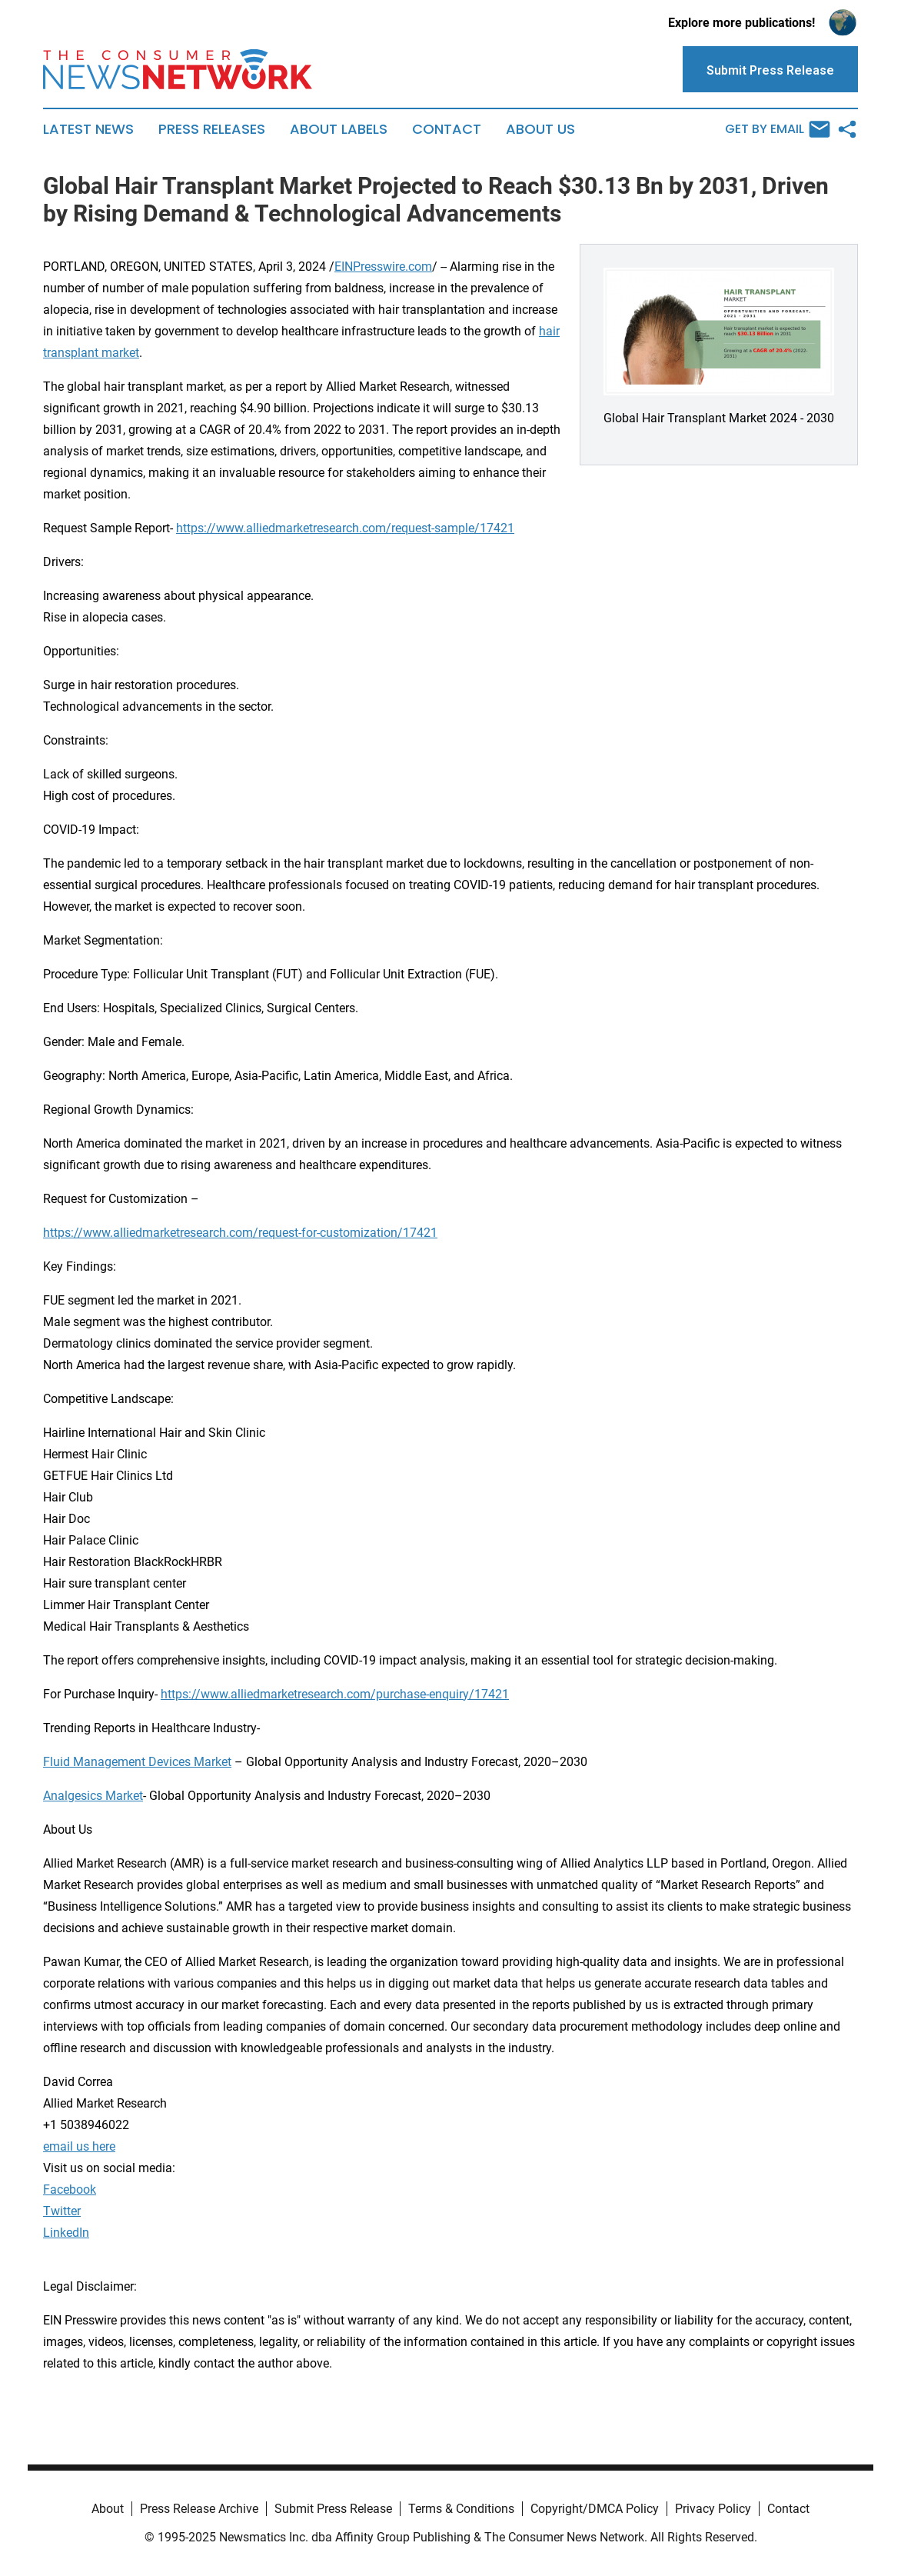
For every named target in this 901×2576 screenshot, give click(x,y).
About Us (540, 129)
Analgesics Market (93, 1795)
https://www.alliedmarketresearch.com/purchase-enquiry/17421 (335, 1694)
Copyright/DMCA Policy (594, 2508)
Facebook (69, 2189)
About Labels (338, 129)
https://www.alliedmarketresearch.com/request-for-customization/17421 (240, 1232)
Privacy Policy (713, 2508)
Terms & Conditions (461, 2508)
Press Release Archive (199, 2508)
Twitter (62, 2211)
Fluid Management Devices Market (137, 1762)
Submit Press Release (333, 2508)
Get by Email (777, 129)
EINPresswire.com (383, 266)
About (107, 2508)
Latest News (88, 129)
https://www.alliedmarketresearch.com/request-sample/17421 (345, 528)
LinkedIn (66, 2232)
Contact (446, 129)
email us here (79, 2146)
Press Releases (211, 129)
